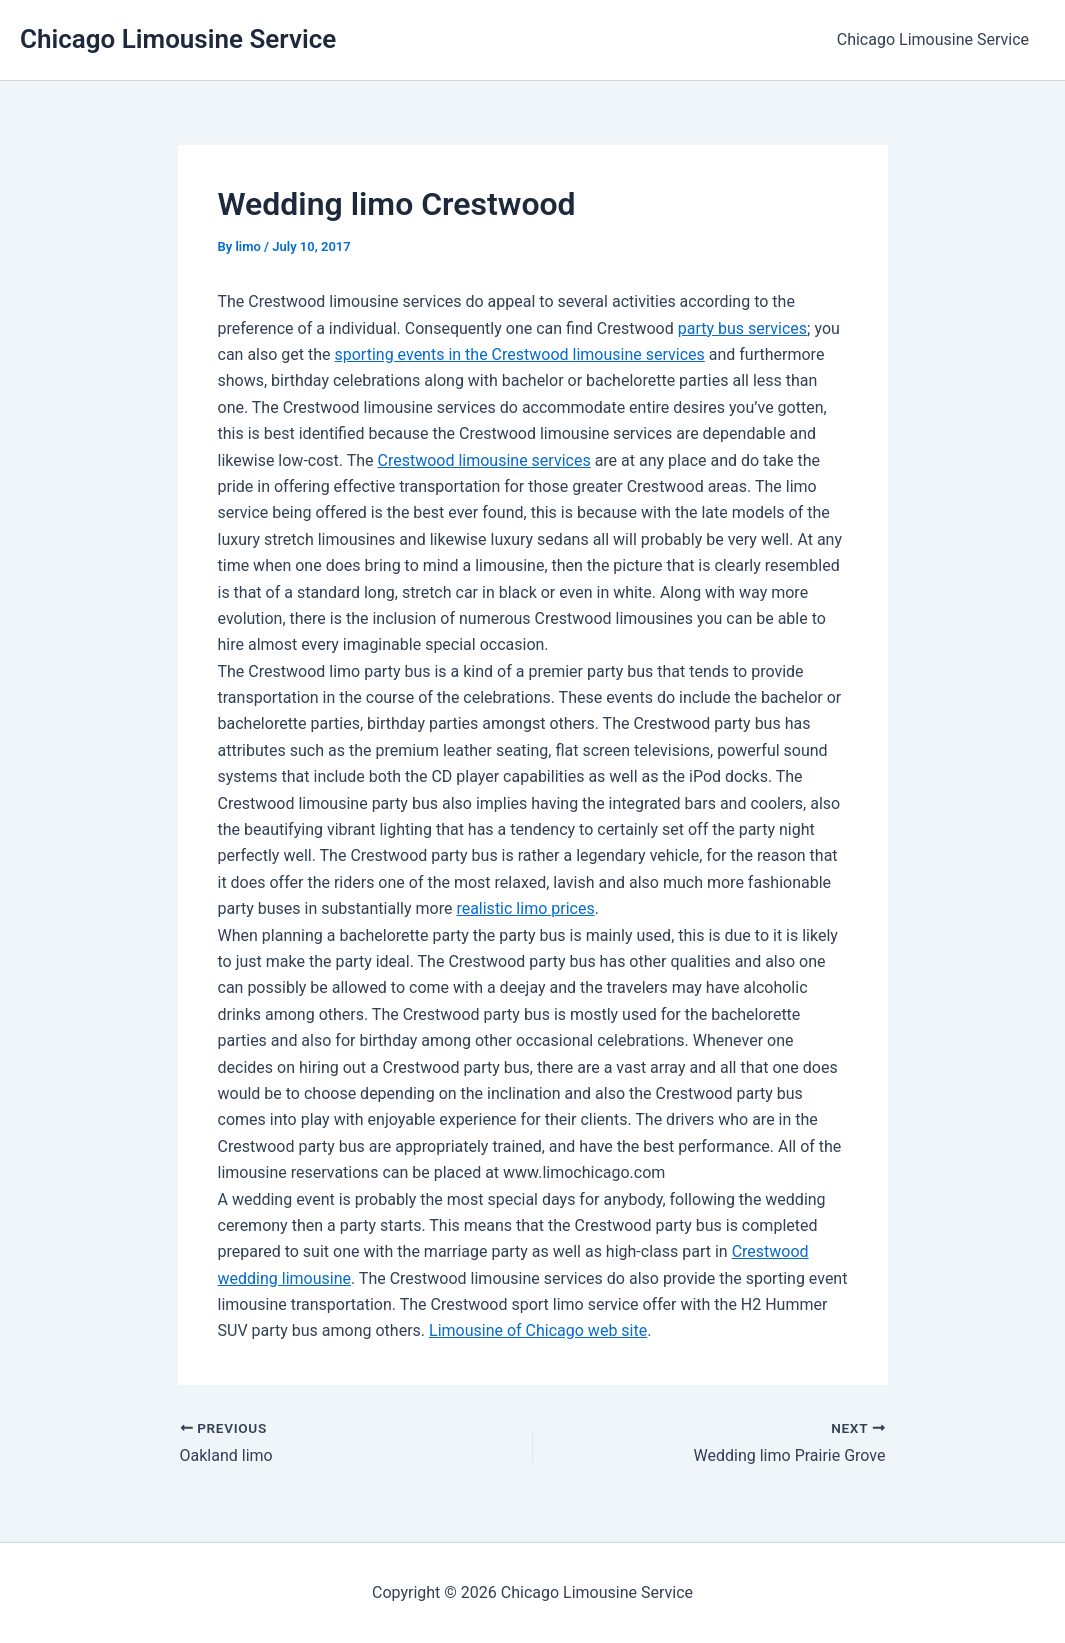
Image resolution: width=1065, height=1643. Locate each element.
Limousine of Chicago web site (538, 1330)
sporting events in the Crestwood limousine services (520, 354)
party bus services (742, 328)
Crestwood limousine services (483, 460)
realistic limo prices (525, 908)
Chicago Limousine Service (178, 39)
